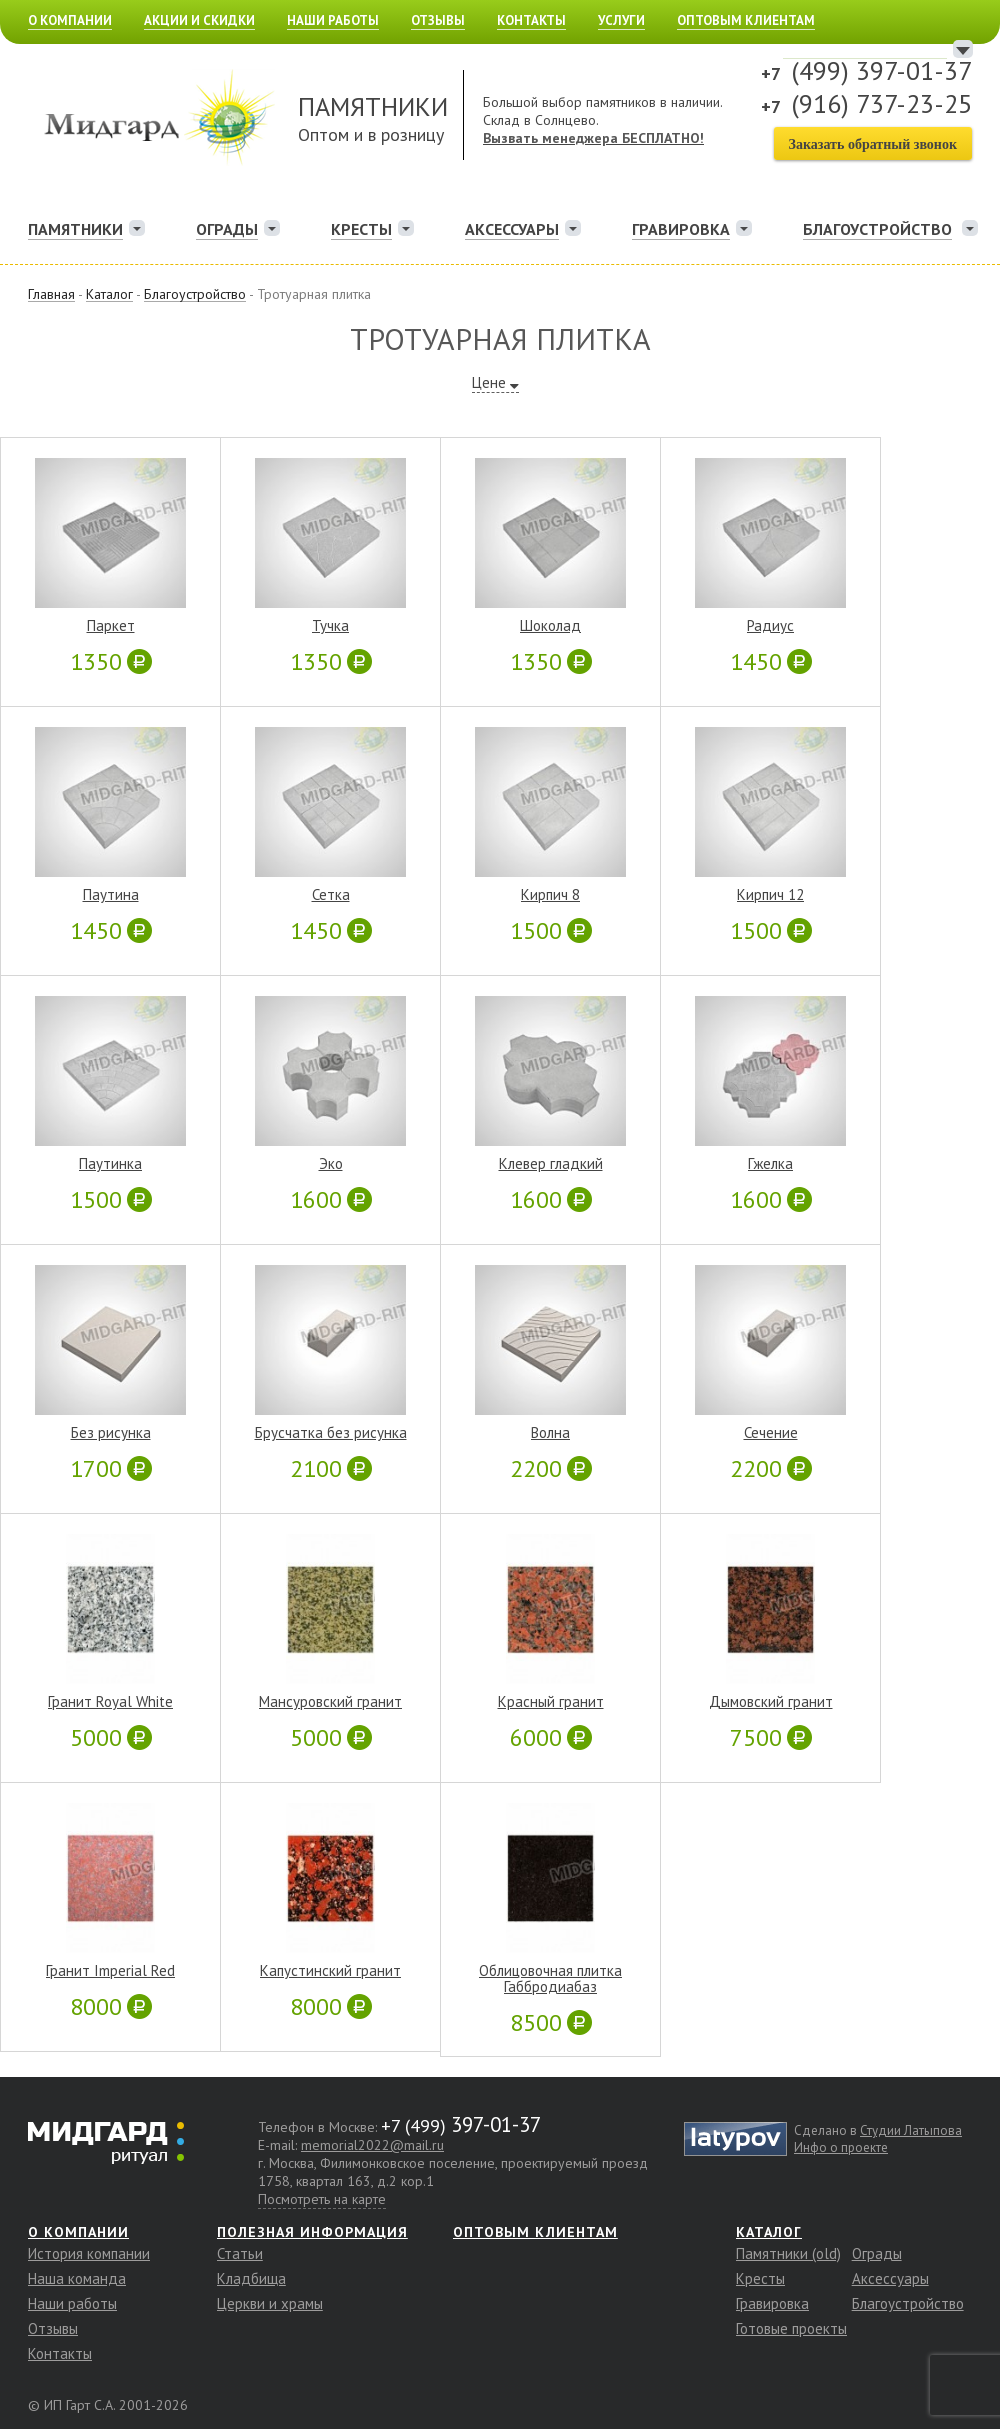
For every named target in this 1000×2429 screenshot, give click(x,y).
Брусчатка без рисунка (331, 1433)
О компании (70, 20)
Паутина (111, 895)
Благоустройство (908, 2303)
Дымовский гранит (771, 1702)
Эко (331, 1164)
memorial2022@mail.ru (372, 2145)
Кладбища (251, 2278)
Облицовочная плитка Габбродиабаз (550, 1979)
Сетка (331, 895)
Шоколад (550, 626)
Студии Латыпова (911, 2130)
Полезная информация (312, 2232)
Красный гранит (551, 1702)
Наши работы (333, 20)
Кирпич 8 (550, 895)
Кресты (361, 229)
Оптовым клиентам (746, 20)
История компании (89, 2253)
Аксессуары (512, 229)
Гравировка (681, 229)
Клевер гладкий (551, 1164)
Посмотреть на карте (322, 2199)
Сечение (771, 1433)
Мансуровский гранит (330, 1702)
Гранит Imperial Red (110, 1971)
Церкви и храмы (270, 2303)
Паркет (111, 626)
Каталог (769, 2232)
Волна (550, 1433)
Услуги (621, 20)
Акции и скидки (199, 20)
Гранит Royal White (110, 1702)
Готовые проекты (791, 2328)
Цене (489, 382)
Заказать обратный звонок (873, 144)
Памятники (75, 229)
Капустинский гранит (330, 1971)
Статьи (240, 2253)
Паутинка (110, 1164)
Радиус (770, 626)
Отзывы (438, 20)
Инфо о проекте (841, 2147)
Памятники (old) (788, 2253)
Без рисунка (111, 1433)
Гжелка (770, 1164)
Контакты (531, 20)
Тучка (330, 626)
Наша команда (77, 2278)
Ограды (227, 229)
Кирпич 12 (770, 895)
